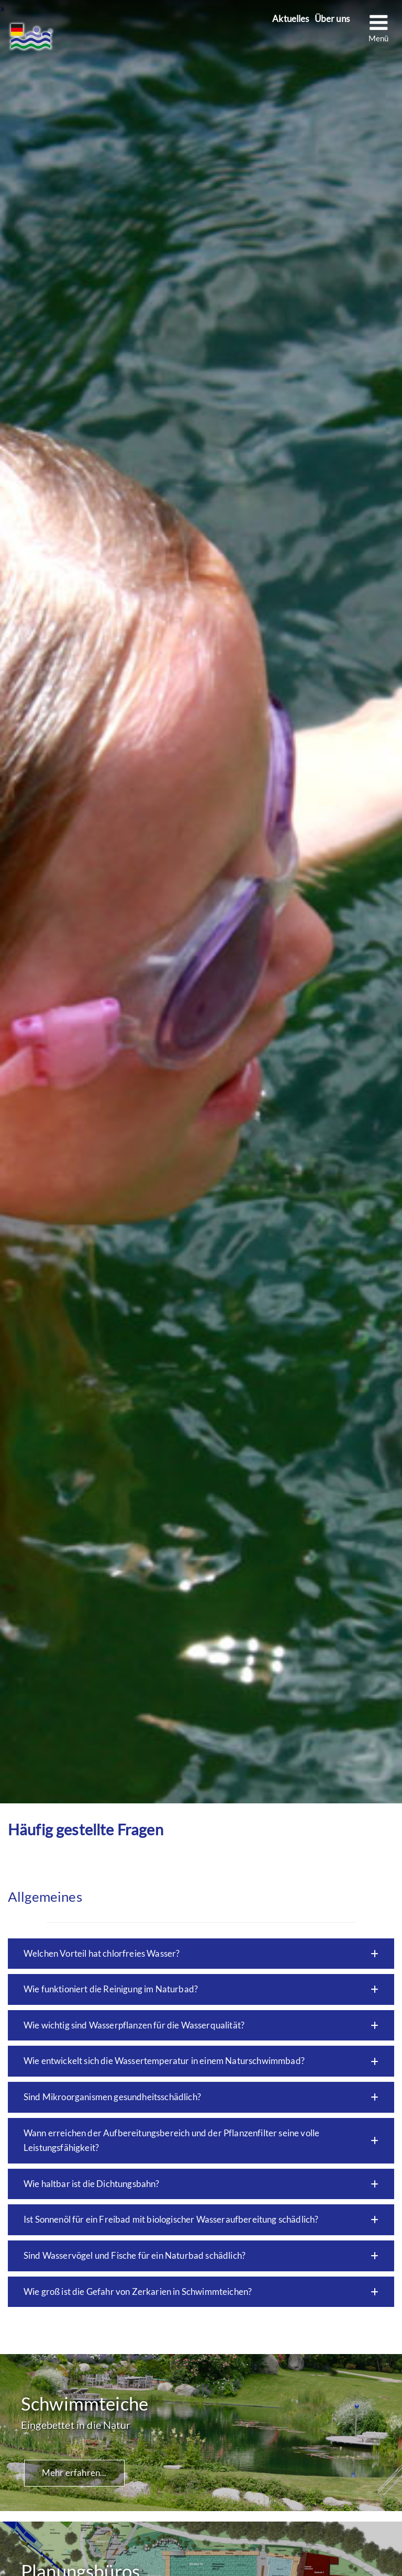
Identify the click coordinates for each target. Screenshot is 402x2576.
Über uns (332, 19)
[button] (201, 1953)
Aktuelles (290, 19)
